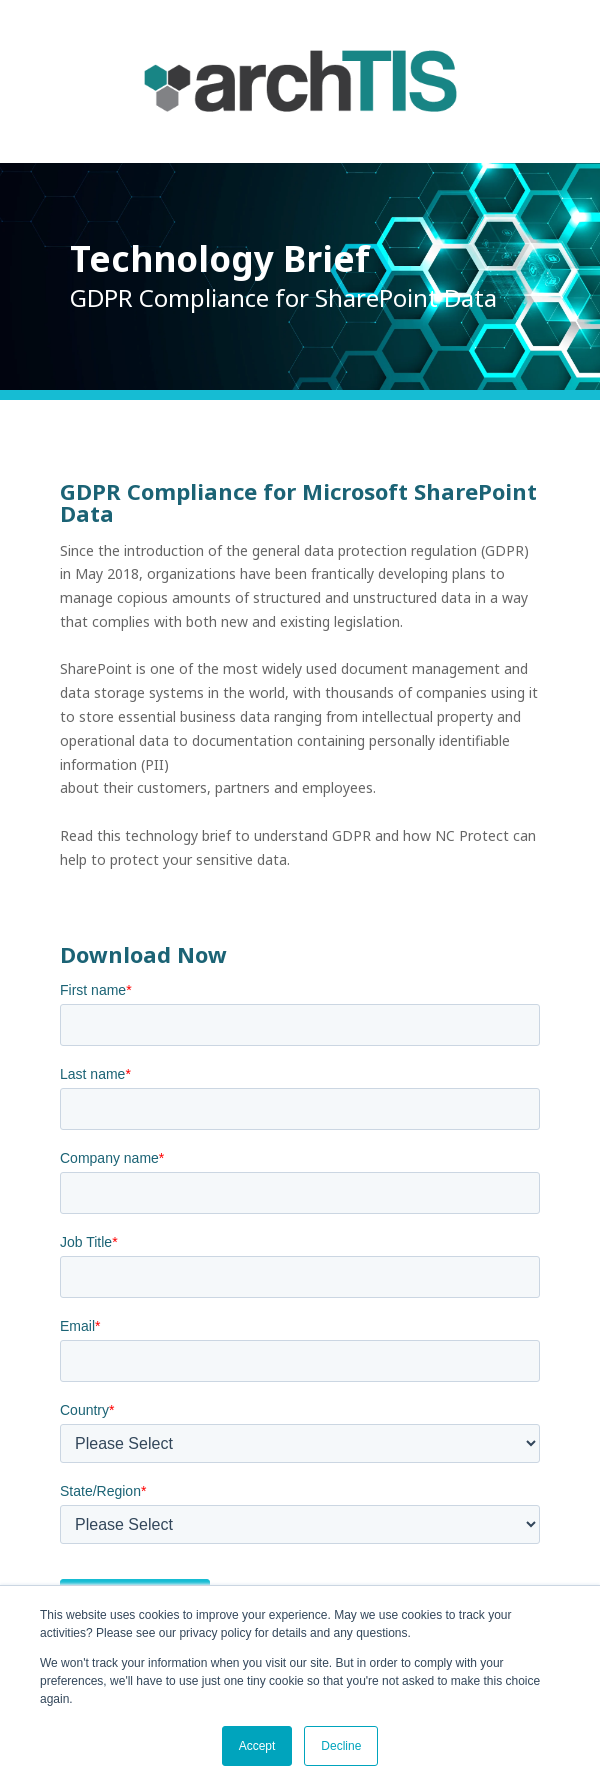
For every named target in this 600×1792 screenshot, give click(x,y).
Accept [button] (257, 1746)
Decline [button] (341, 1746)
